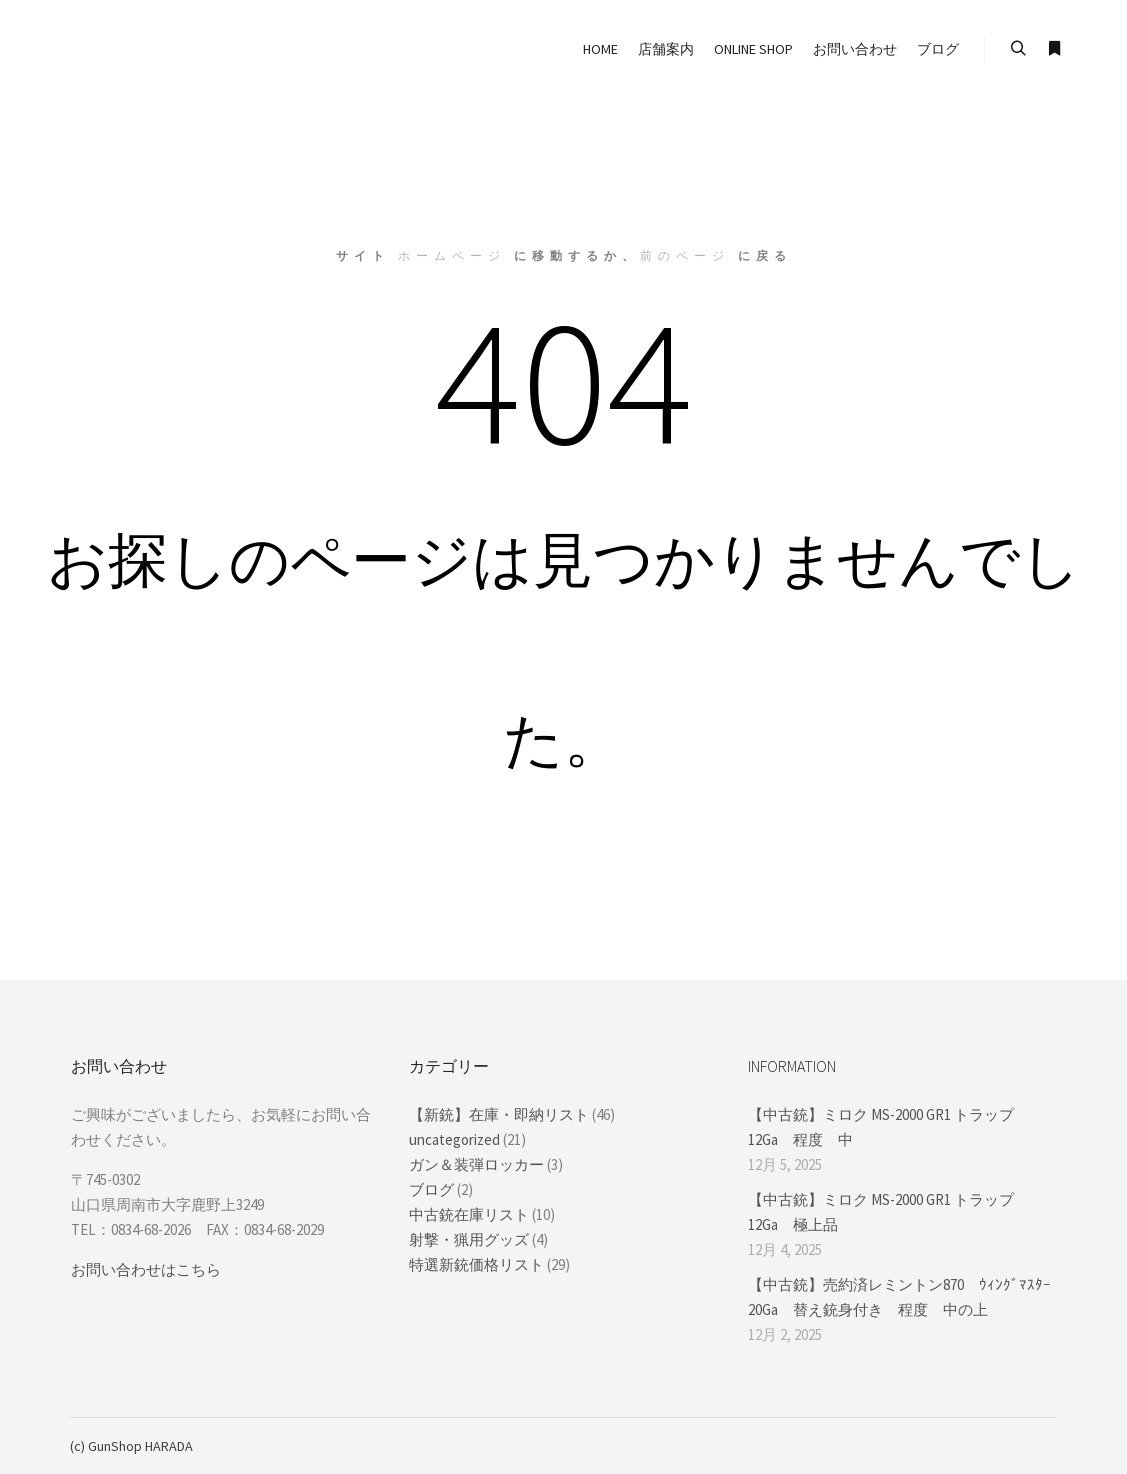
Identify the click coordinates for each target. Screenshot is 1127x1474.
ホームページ (452, 255)
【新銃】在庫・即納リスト (499, 1114)
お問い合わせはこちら (146, 1269)
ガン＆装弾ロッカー (476, 1164)
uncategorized (454, 1139)
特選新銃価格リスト (476, 1264)
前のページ (685, 255)
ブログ (431, 1189)
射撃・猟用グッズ (469, 1239)
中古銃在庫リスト (469, 1214)
